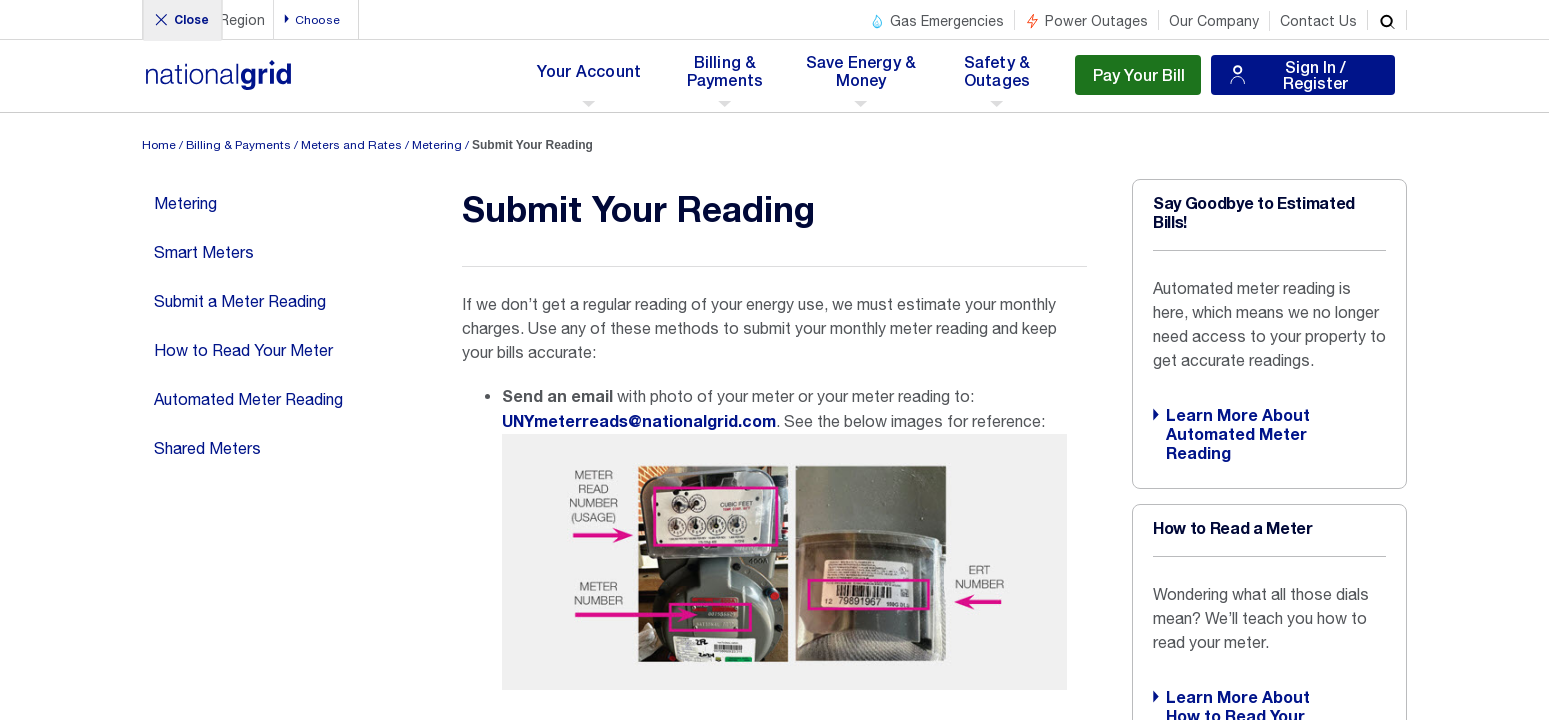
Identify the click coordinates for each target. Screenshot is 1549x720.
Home (159, 145)
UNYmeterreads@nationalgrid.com (639, 422)
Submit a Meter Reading (240, 301)
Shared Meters (207, 448)
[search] (1387, 20)
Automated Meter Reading (248, 399)
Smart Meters (204, 252)
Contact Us (1318, 21)
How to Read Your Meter (243, 350)
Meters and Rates (351, 145)
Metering (437, 145)
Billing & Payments (238, 145)
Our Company (1214, 21)
